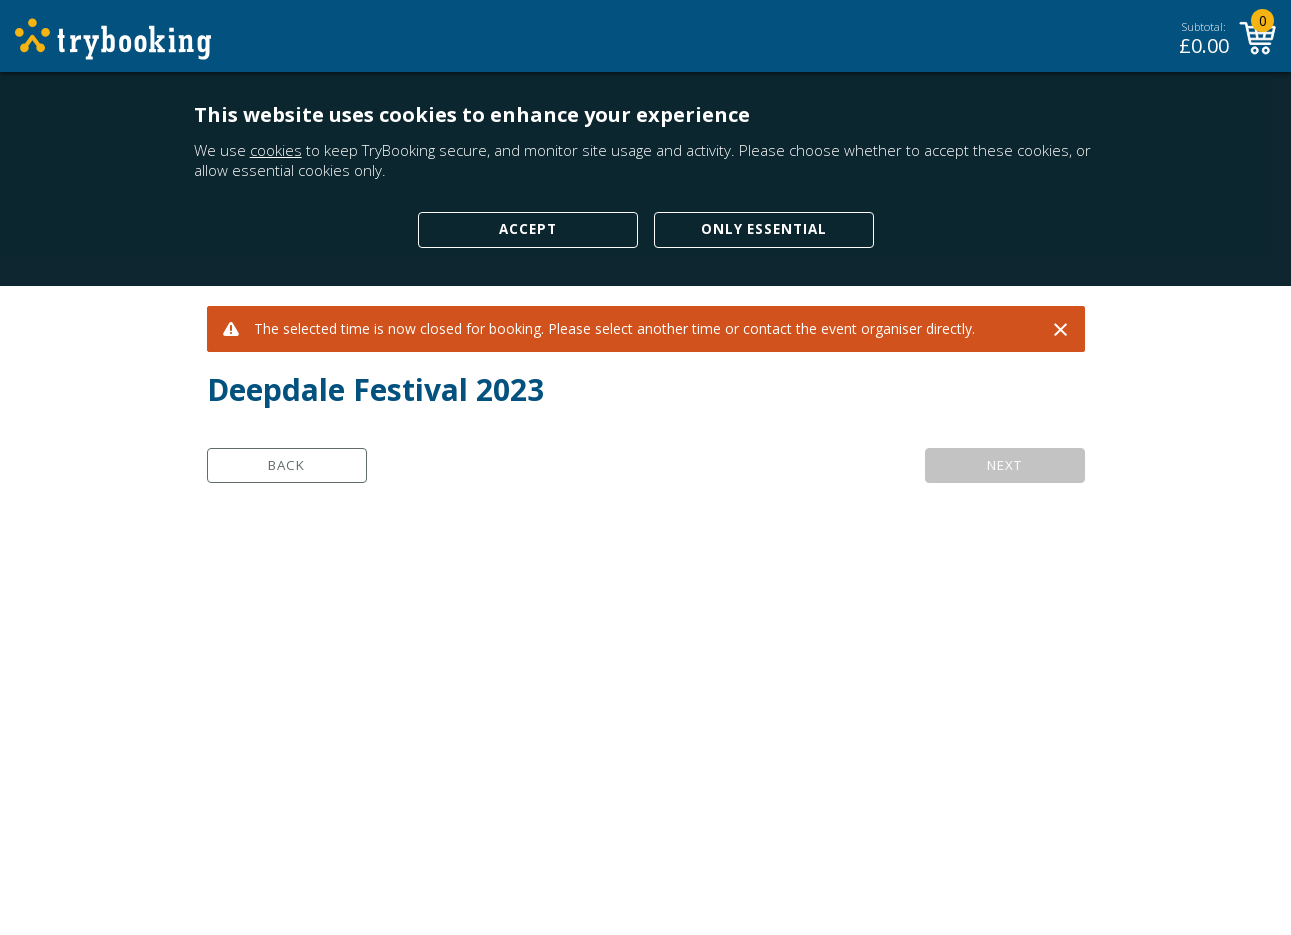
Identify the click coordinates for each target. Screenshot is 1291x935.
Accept (528, 229)
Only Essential (764, 229)
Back (286, 465)
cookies (276, 150)
